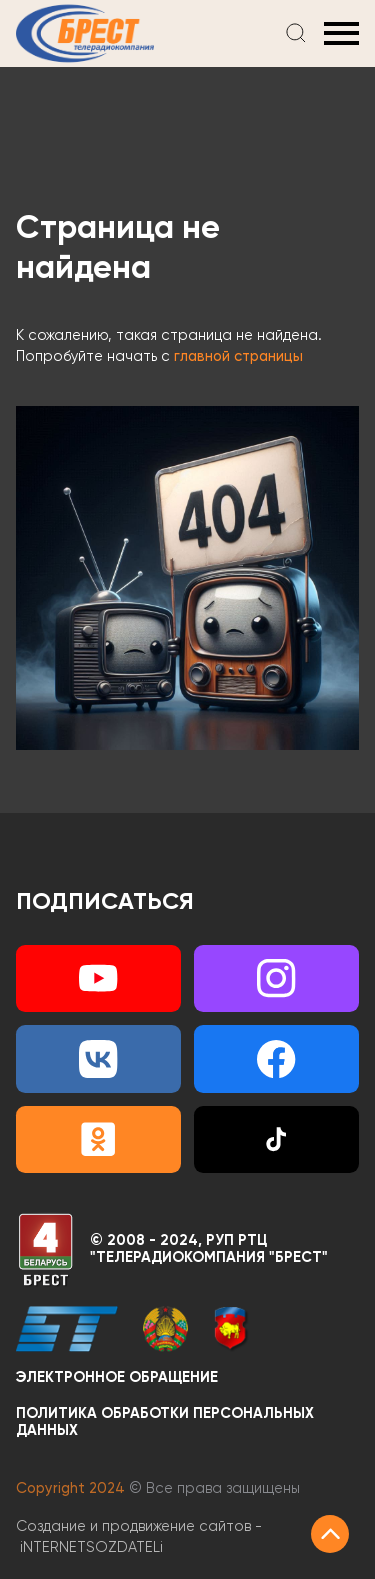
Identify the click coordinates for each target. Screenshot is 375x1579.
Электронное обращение (117, 1378)
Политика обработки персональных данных (165, 1422)
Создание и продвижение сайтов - (139, 1537)
